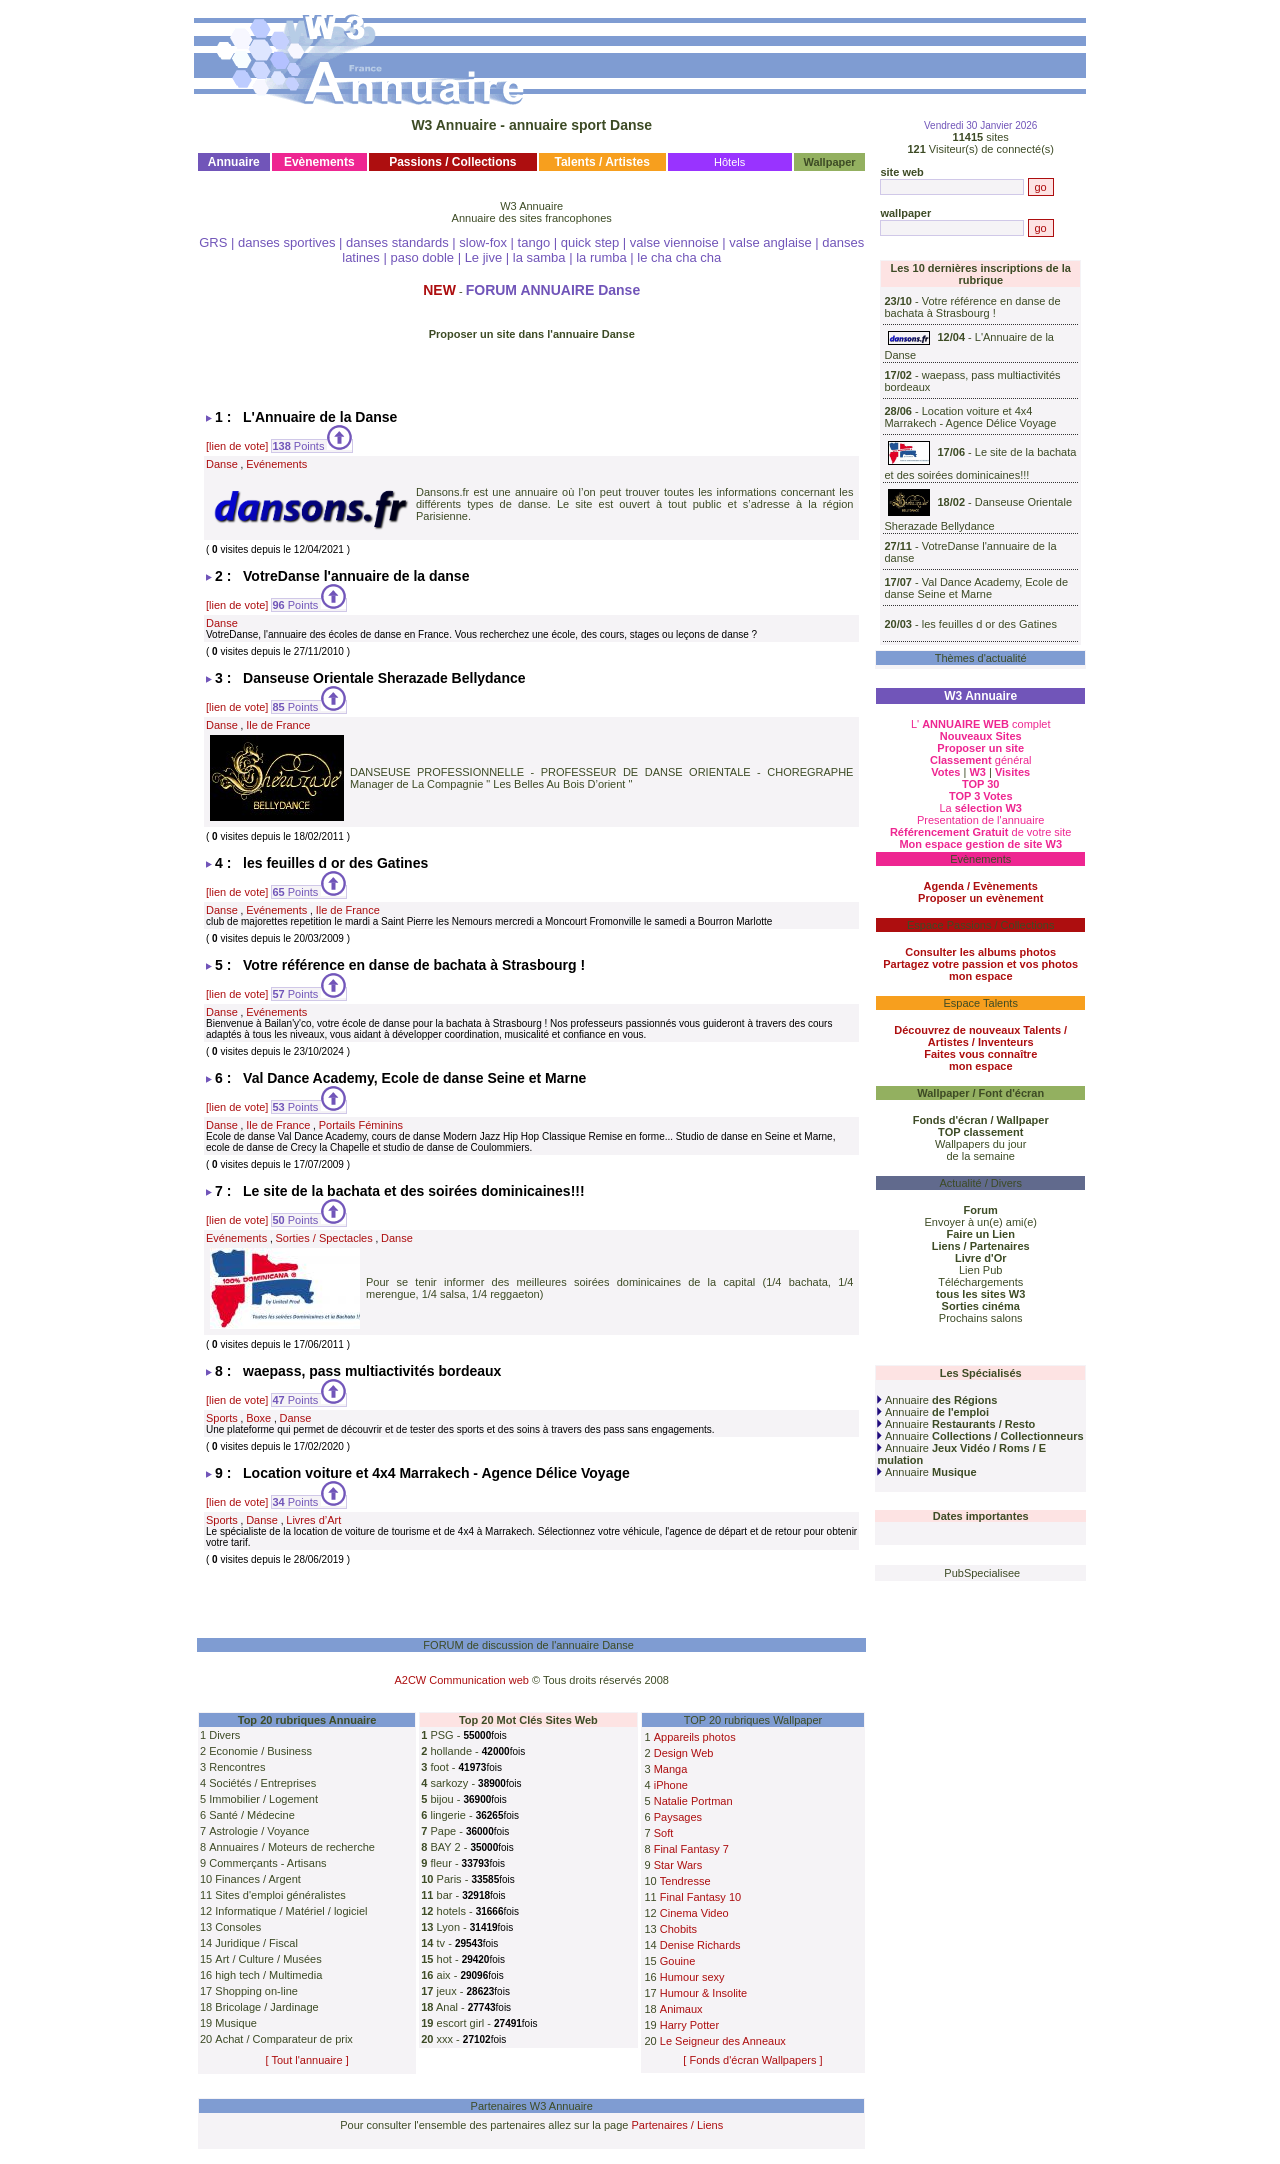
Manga (671, 1769)
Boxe (258, 1418)
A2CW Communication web (461, 1680)
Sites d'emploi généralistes (280, 1895)
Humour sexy (692, 1977)
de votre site (981, 832)
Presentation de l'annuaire (980, 820)
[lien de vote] (237, 446)
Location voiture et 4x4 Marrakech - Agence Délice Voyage (970, 417)
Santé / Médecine (252, 1815)
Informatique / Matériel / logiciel (291, 1911)
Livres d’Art (313, 1520)
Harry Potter (689, 2025)
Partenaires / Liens (678, 2125)
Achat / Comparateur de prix (284, 2039)
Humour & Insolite (703, 1993)
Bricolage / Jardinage (266, 2007)
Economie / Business (260, 1751)
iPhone (671, 1785)
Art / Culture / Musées (268, 1959)
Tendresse (685, 1881)
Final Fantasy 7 (691, 1849)
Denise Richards (700, 1945)
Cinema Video (694, 1913)
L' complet (981, 724)
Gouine (677, 1961)
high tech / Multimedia (268, 1975)
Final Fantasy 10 (700, 1897)
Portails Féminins (361, 1125)
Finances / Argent (258, 1879)
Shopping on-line (256, 1991)
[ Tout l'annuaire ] (307, 2060)
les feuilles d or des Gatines (989, 624)
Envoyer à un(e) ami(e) (980, 1222)
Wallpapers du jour (980, 1144)
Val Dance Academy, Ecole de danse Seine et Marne (976, 588)
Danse (222, 464)
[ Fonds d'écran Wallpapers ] (752, 2060)
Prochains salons (981, 1318)
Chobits (678, 1929)
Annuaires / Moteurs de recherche (292, 1847)
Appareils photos (695, 1737)
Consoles (238, 1927)
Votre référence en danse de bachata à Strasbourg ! (972, 307)
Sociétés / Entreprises (262, 1783)
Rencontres (237, 1767)
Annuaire (937, 1400)
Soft (664, 1833)
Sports (222, 1418)
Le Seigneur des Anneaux (723, 2041)
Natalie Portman (693, 1801)
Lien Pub (980, 1270)
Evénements (276, 464)
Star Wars (678, 1865)
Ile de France (278, 725)
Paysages (678, 1817)
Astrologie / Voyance (259, 1831)
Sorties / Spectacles (324, 1238)
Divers (224, 1735)
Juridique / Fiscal (256, 1943)
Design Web (684, 1753)
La (980, 808)
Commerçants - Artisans (267, 1863)
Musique (236, 2023)
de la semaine (980, 1156)
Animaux (681, 2009)
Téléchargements (980, 1282)
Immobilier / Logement (263, 1799)
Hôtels (729, 162)
